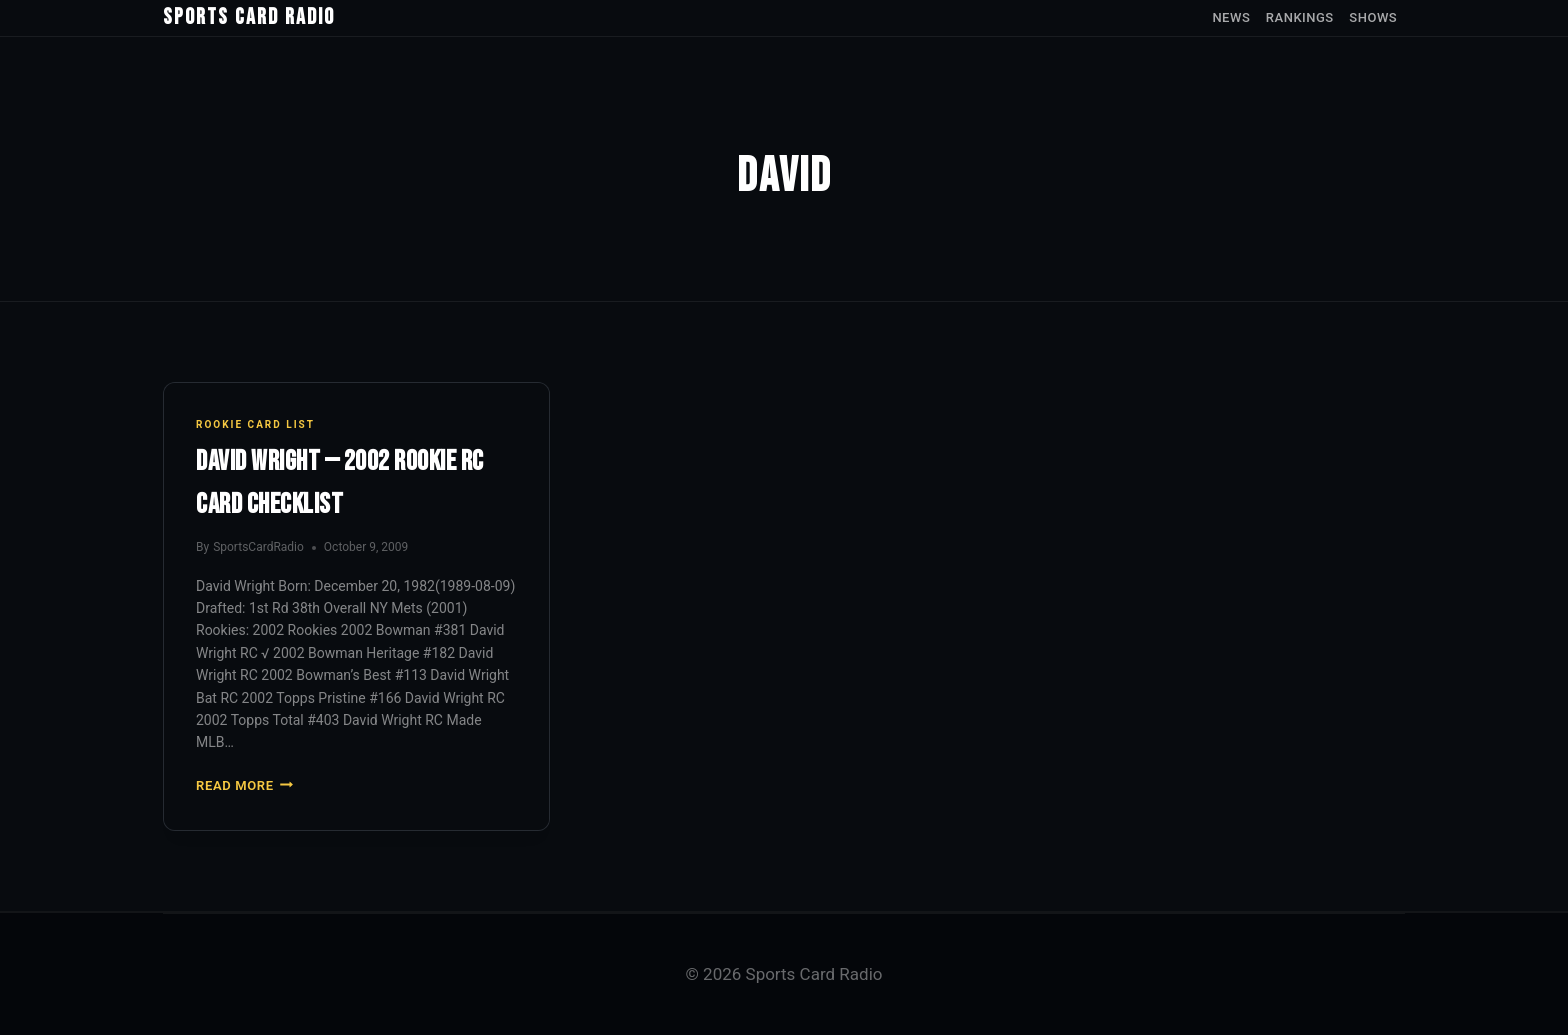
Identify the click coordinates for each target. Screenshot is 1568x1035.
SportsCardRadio (258, 547)
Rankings (1300, 17)
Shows (1373, 17)
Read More (244, 785)
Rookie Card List (255, 424)
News (1231, 17)
